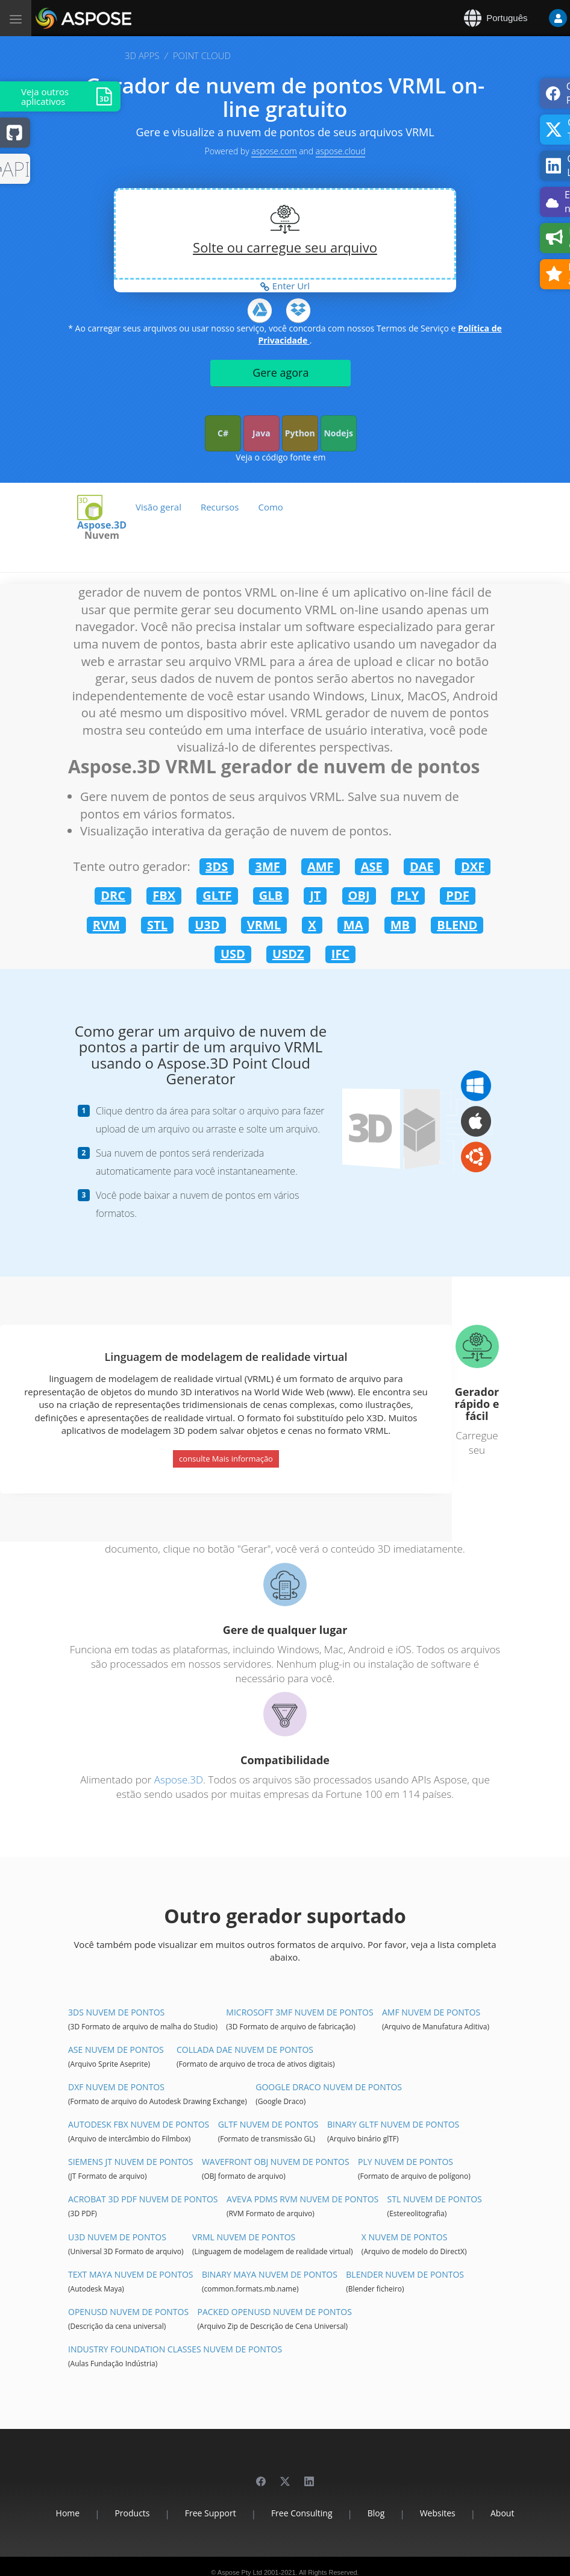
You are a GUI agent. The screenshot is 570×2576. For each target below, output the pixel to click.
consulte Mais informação (226, 1458)
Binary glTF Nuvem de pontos (393, 2124)
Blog (376, 2513)
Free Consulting (302, 2513)
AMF (320, 866)
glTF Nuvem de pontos (268, 2124)
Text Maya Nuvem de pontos (130, 2274)
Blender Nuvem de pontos (405, 2274)
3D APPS (142, 55)
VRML (264, 925)
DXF (472, 866)
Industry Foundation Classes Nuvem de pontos (175, 2349)
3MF (267, 866)
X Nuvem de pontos (405, 2237)
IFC (340, 954)
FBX (163, 895)
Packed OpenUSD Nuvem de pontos (275, 2311)
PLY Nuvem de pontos (405, 2161)
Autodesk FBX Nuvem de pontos (138, 2124)
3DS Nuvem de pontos (116, 2012)
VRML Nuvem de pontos (243, 2237)
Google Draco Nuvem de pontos (328, 2087)
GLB (271, 895)
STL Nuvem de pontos (434, 2199)
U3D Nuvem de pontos (117, 2237)
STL (157, 925)
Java (261, 433)
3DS (216, 866)
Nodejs (338, 433)
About (502, 2513)
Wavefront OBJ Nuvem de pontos (275, 2161)
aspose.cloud (341, 151)
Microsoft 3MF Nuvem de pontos (299, 2012)
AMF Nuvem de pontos (431, 2012)
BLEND (457, 925)
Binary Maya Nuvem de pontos (269, 2274)
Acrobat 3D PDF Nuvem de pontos (143, 2199)
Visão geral (158, 507)
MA (353, 925)
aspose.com (273, 151)
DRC (113, 895)
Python (300, 433)
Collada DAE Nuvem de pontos (245, 2049)
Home (68, 2513)
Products (131, 2513)
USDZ (288, 954)
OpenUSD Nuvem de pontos (128, 2311)
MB (400, 925)
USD (233, 954)
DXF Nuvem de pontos (116, 2087)
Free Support (210, 2513)
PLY (408, 895)
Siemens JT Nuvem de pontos (130, 2161)
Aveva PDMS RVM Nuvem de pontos (302, 2199)
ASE (372, 866)
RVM (106, 925)
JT (315, 895)
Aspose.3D (178, 1779)
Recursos (220, 507)
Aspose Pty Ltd (240, 2572)
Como (270, 507)
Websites (438, 2513)
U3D (207, 925)
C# (223, 433)
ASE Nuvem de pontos (116, 2049)
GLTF (216, 895)
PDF (457, 895)
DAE (422, 866)
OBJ (359, 895)
